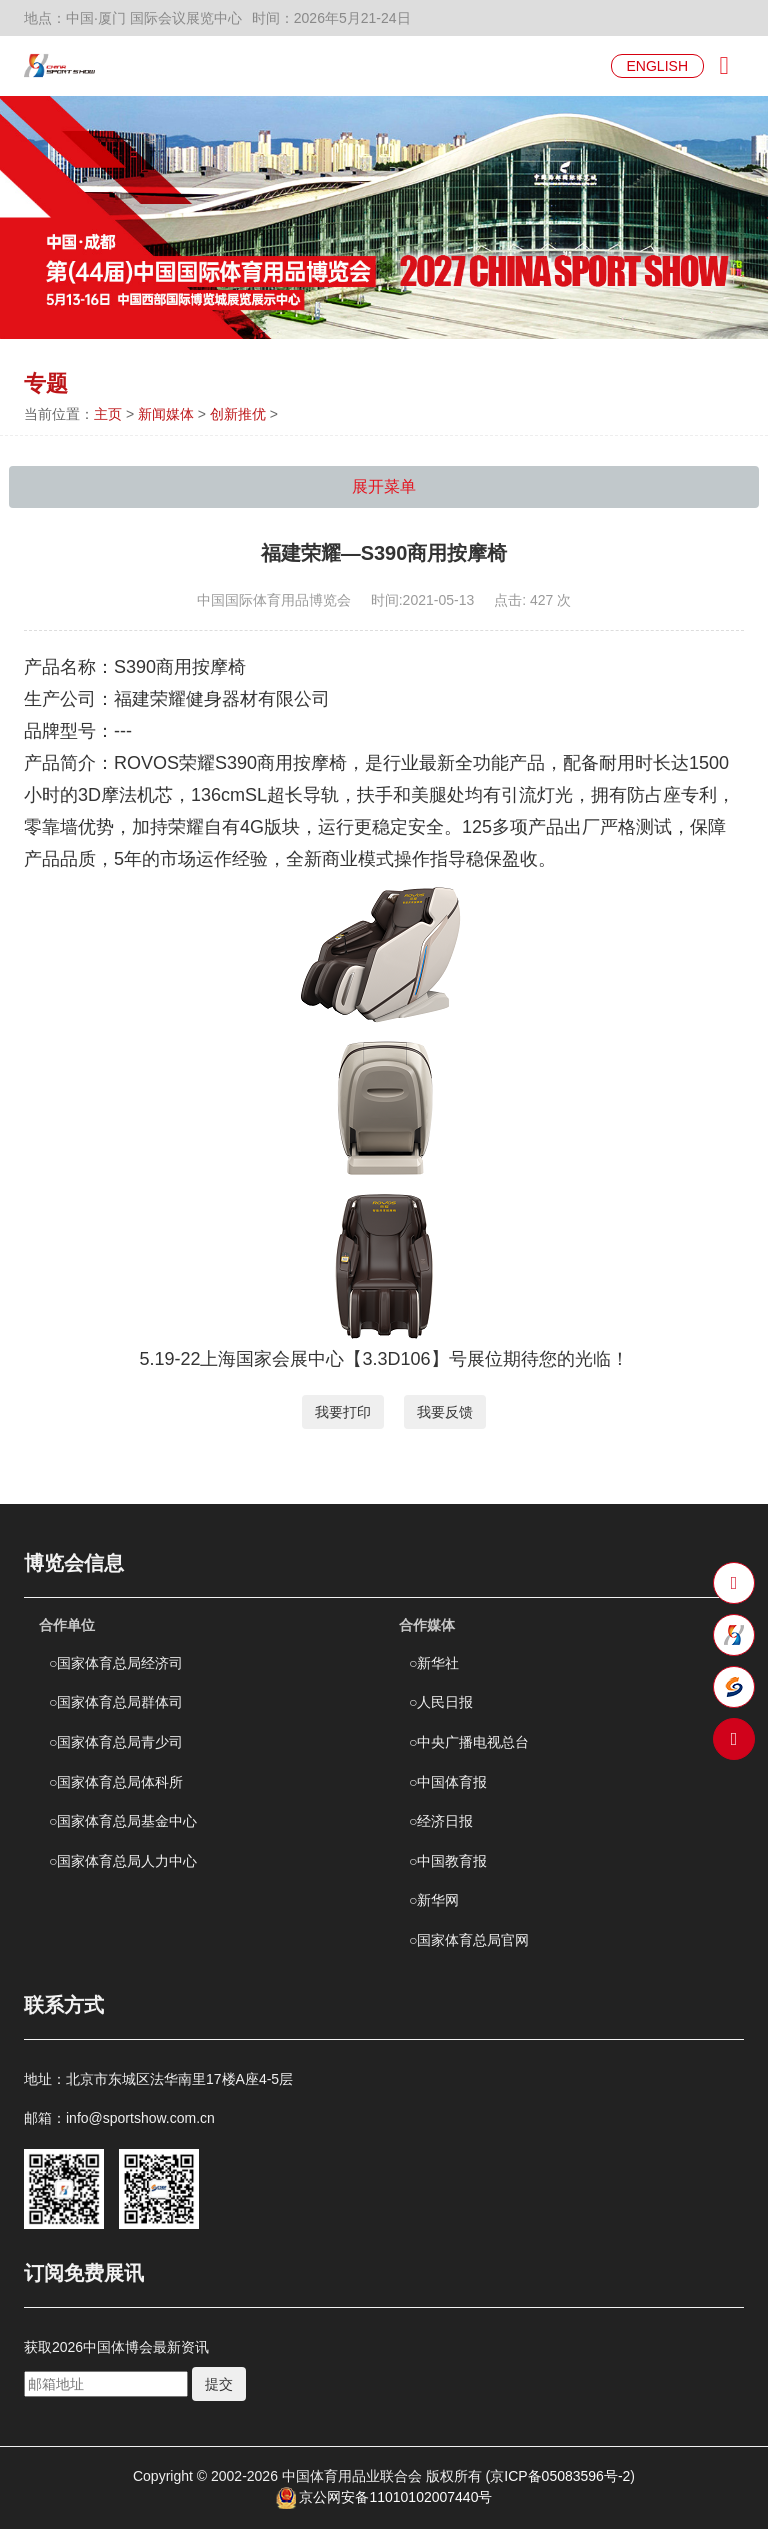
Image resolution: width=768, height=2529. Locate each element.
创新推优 (238, 414)
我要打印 (343, 1412)
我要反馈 (445, 1412)
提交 (219, 2384)
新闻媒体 (166, 414)
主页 (108, 414)
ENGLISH (657, 66)
